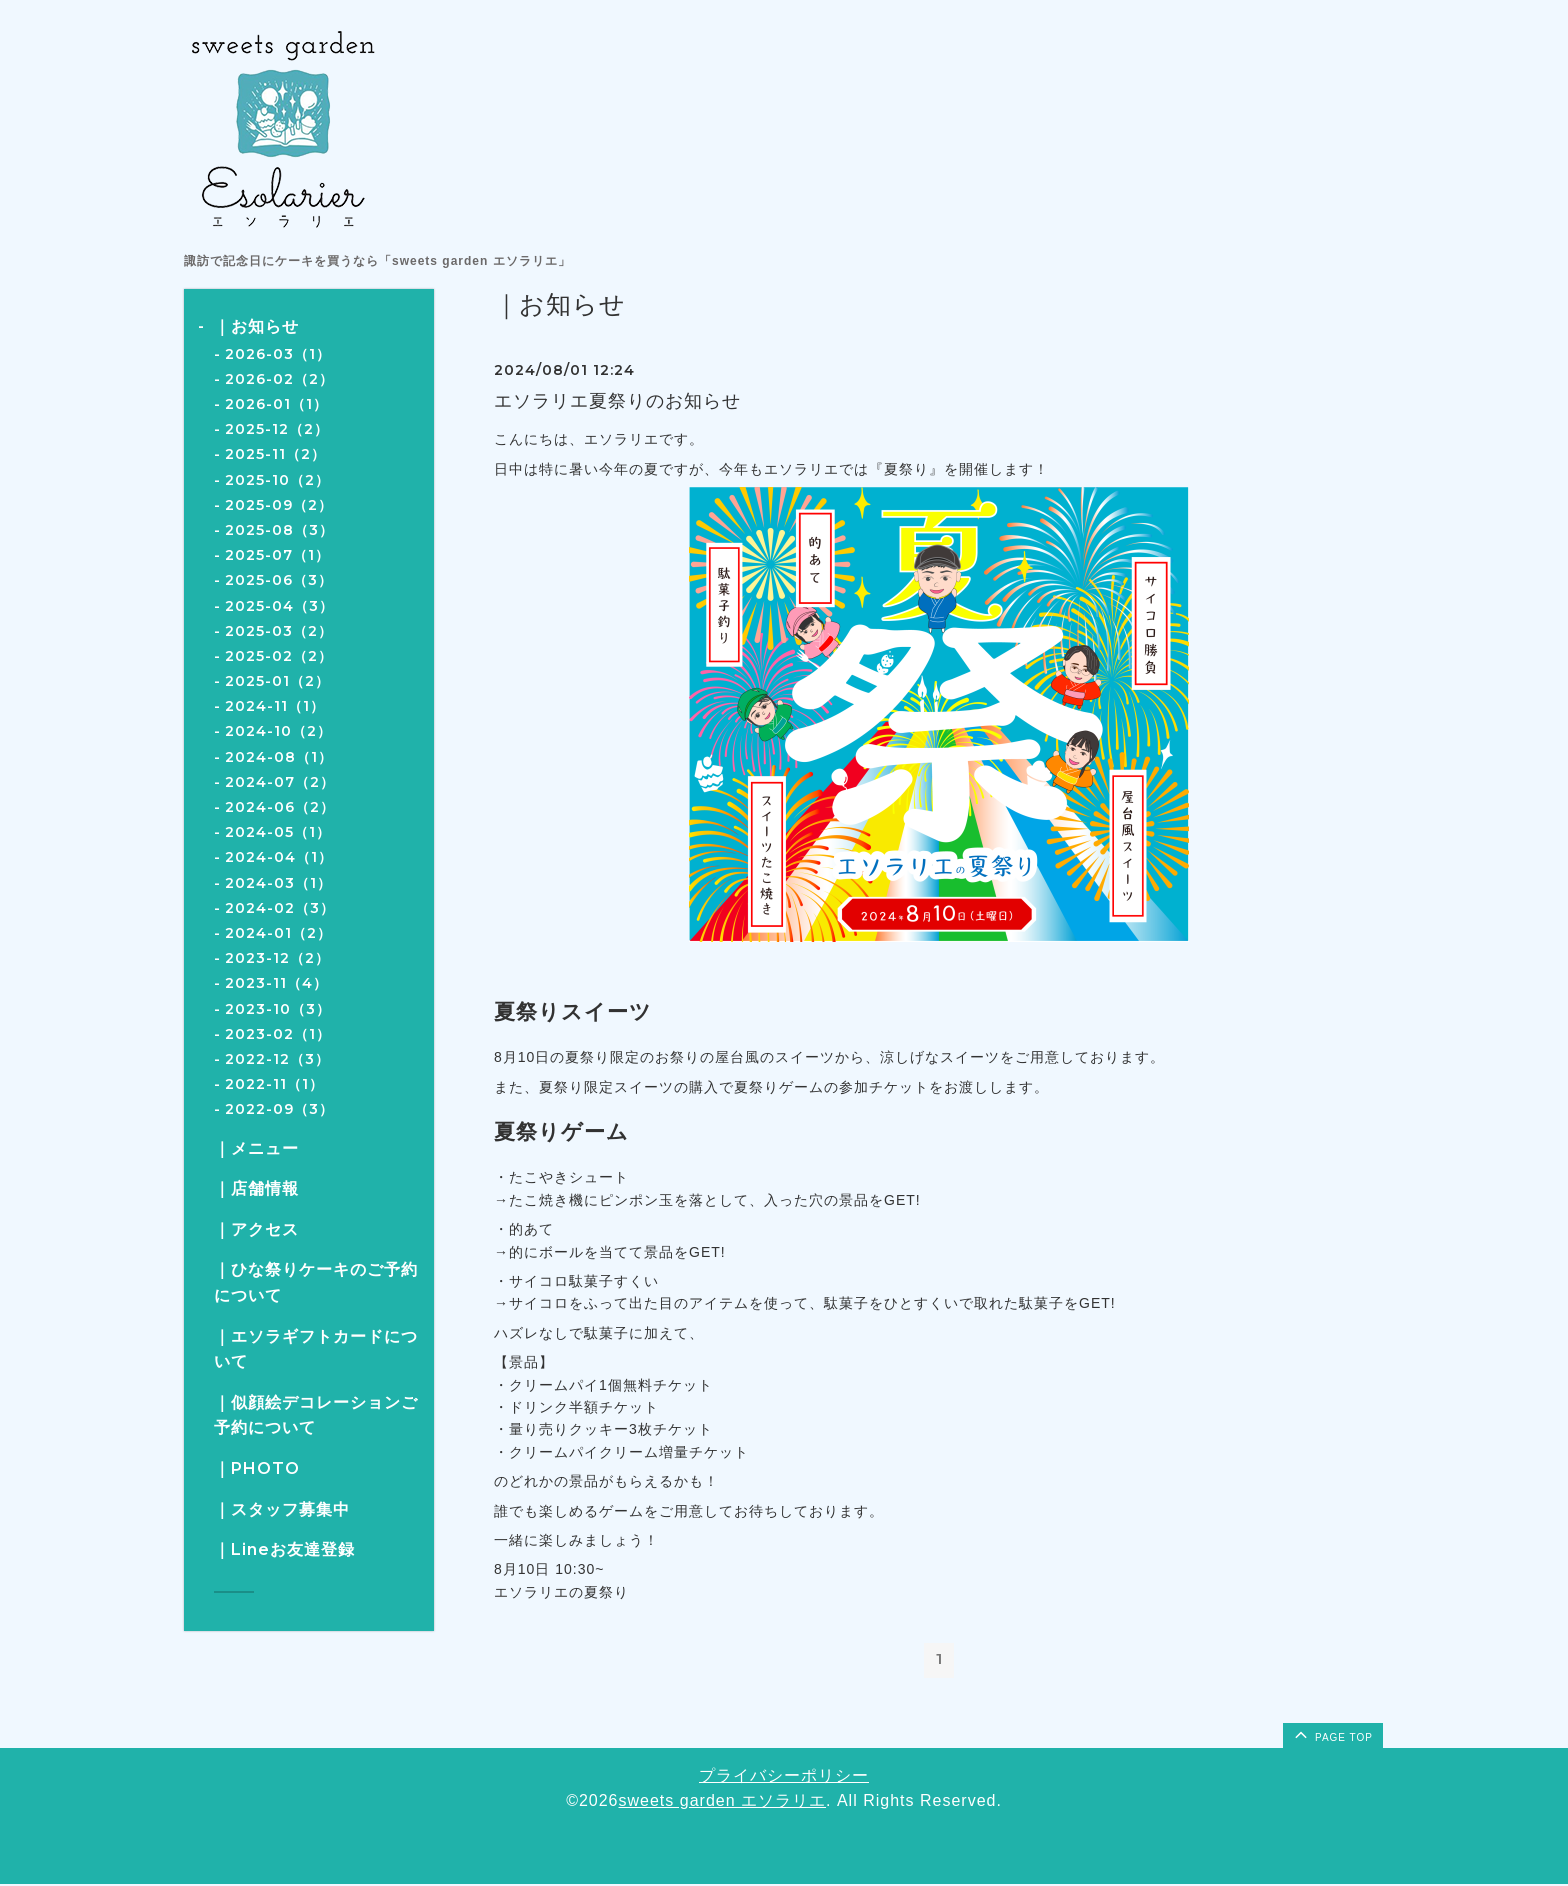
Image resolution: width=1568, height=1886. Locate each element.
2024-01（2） (278, 933)
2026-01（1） (276, 404)
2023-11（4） (276, 983)
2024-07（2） (280, 782)
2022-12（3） (277, 1059)
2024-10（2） (278, 731)
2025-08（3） (279, 530)
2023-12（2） (277, 958)
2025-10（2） (277, 480)
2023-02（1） (278, 1034)
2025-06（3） (279, 580)
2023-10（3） (278, 1009)
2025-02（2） (279, 656)
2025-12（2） (277, 429)
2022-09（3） (279, 1109)
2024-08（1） (279, 757)
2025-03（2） (279, 631)
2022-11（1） (274, 1084)
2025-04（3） (279, 606)
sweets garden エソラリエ (723, 1803)
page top (1332, 1736)
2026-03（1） (278, 354)
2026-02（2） (279, 379)
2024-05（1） (278, 832)
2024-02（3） (280, 908)
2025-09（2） (279, 505)
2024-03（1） (278, 883)
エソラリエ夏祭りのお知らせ (617, 401)
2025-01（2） (277, 681)
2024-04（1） (279, 857)
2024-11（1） (275, 706)
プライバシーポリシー (784, 1777)
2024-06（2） (280, 807)
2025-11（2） (275, 454)
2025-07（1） (277, 555)
